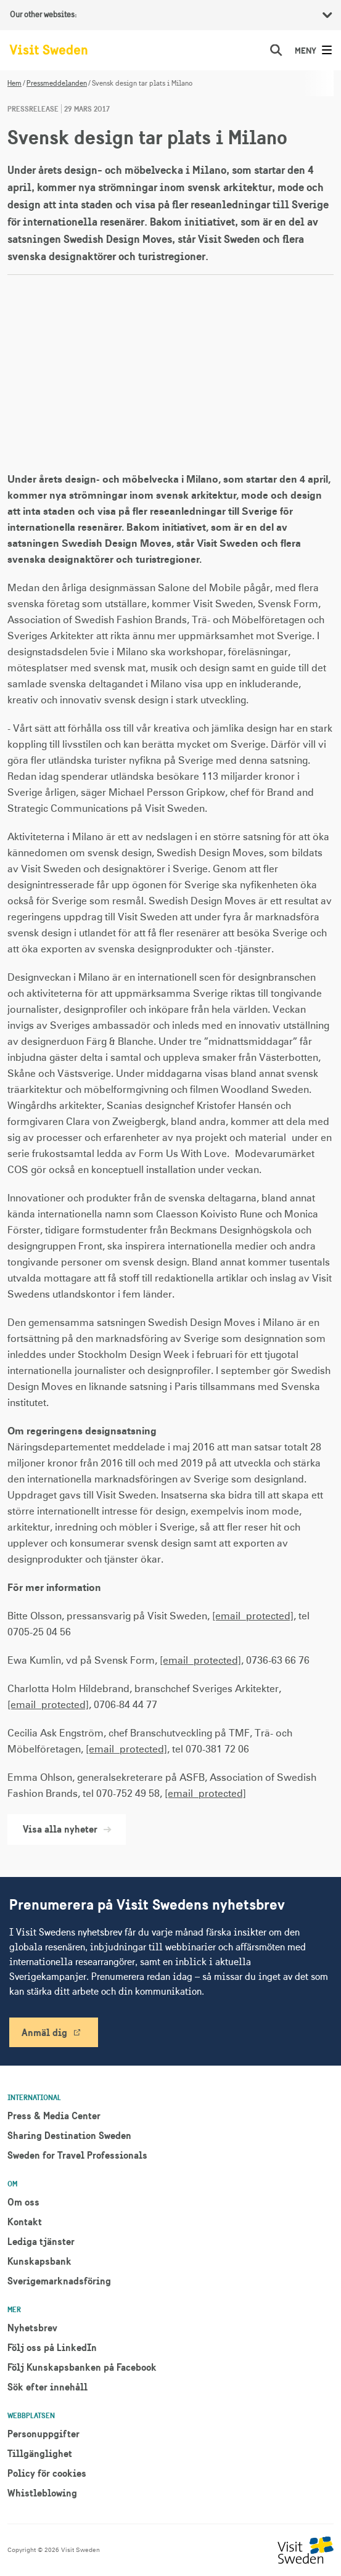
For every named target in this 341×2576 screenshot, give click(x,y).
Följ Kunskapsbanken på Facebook (82, 2367)
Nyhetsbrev (32, 2327)
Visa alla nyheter (66, 1829)
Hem (14, 83)
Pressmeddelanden (57, 83)
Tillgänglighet (39, 2453)
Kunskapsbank (39, 2261)
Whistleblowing (42, 2493)
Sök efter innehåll (47, 2387)
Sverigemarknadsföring (59, 2281)
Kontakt (24, 2221)
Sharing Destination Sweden (69, 2135)
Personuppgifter (43, 2433)
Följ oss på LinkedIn (52, 2347)
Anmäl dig (44, 2032)
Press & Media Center (54, 2115)
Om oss (23, 2202)
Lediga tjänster (41, 2241)
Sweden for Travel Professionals (77, 2155)
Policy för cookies (46, 2473)
